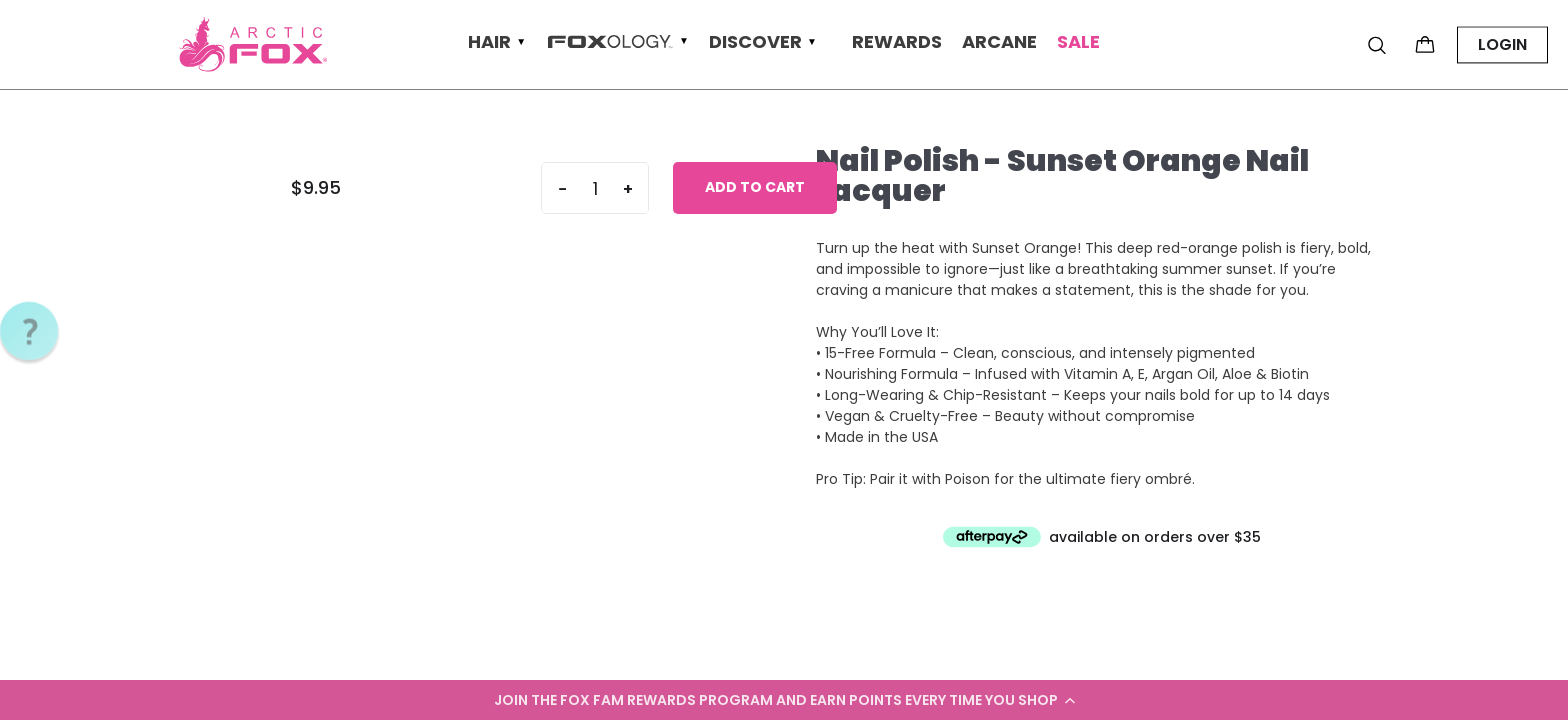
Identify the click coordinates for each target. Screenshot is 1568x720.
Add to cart (755, 187)
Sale (1078, 42)
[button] (784, 700)
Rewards (897, 42)
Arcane (999, 42)
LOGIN (1502, 44)
